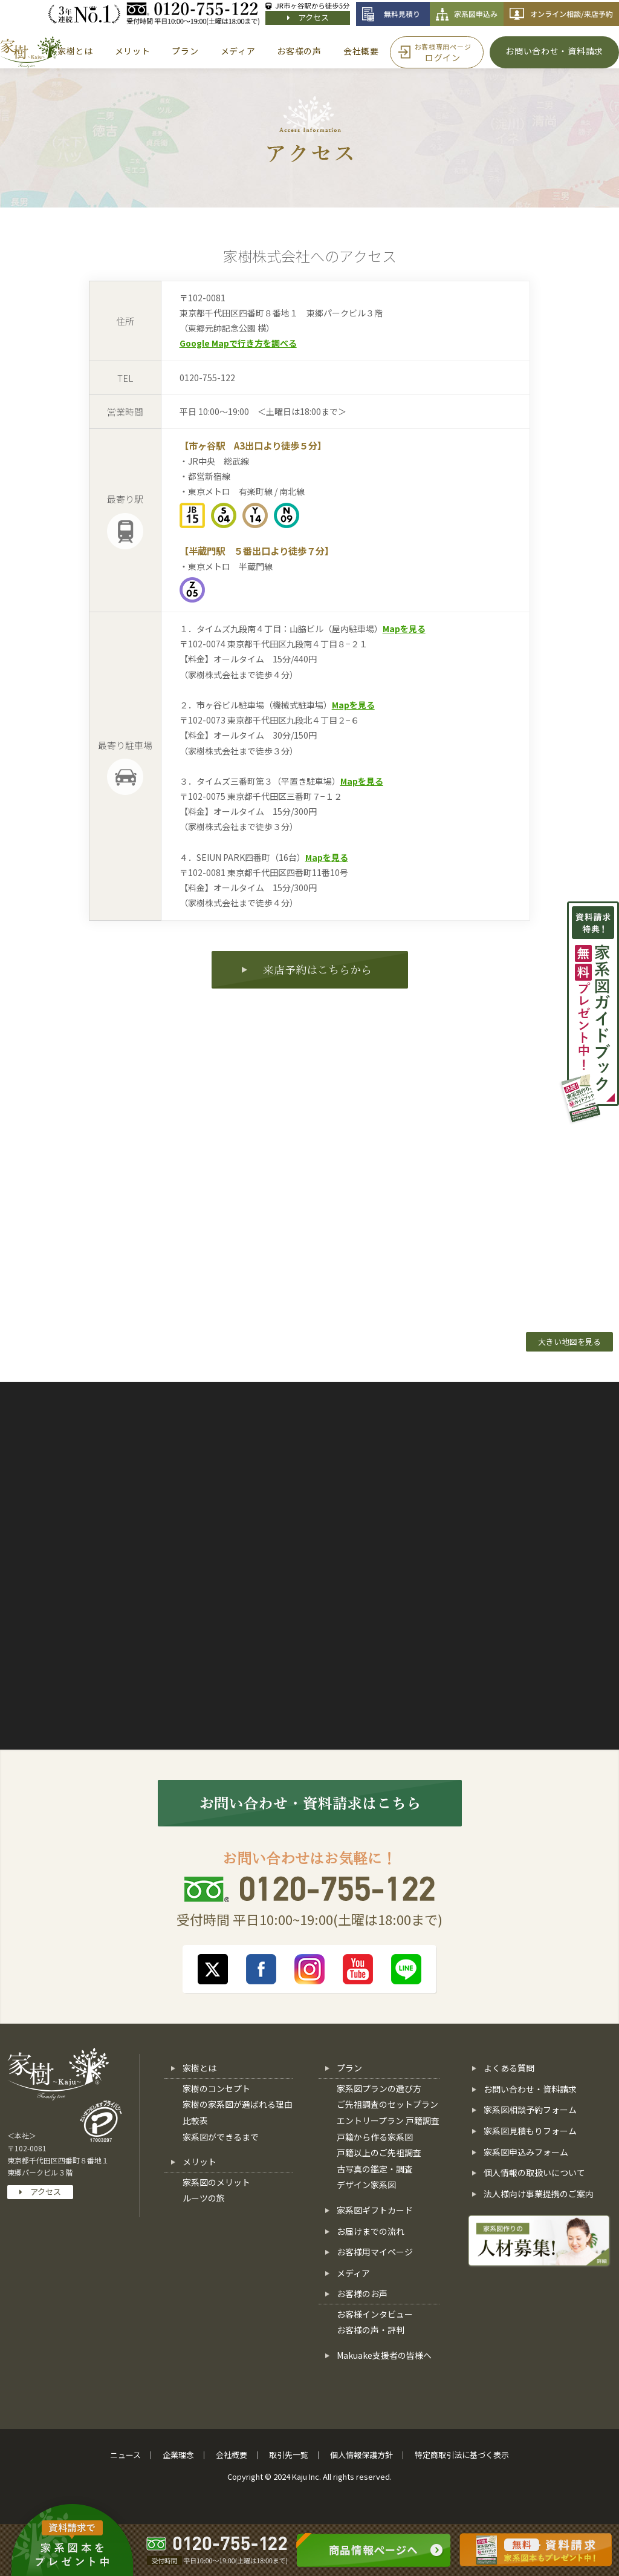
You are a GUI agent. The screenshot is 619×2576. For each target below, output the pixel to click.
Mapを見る (404, 629)
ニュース (125, 2454)
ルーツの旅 (204, 2198)
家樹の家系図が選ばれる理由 (238, 2104)
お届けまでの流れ (370, 2231)
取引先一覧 (288, 2454)
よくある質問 (509, 2068)
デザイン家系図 (366, 2185)
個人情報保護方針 (361, 2454)
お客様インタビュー (375, 2314)
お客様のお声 (362, 2293)
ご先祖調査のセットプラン (387, 2104)
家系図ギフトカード (375, 2210)
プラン (349, 2068)
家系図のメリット (216, 2182)
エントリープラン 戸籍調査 (388, 2120)
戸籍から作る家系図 (375, 2137)
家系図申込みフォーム (526, 2152)
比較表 (195, 2120)
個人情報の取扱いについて (534, 2172)
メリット (199, 2162)
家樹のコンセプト (216, 2088)
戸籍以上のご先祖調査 (379, 2152)
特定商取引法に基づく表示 (462, 2454)
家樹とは (199, 2068)
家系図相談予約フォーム (530, 2110)
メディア (353, 2273)
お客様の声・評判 (370, 2330)
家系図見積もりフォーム (530, 2131)
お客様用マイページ (375, 2252)
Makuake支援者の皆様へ (384, 2355)
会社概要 (231, 2454)
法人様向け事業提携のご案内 (539, 2194)
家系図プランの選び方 (379, 2088)
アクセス (308, 17)
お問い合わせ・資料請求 (530, 2089)
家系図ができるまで (221, 2137)
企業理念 (178, 2454)
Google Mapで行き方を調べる (238, 343)
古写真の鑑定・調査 (375, 2169)
